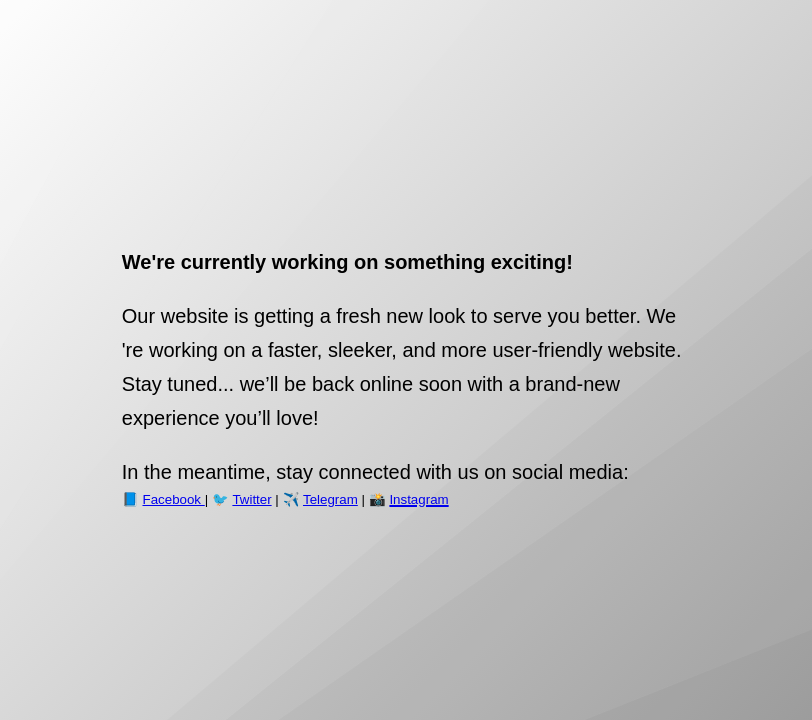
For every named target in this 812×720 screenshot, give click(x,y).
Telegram (330, 499)
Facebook (174, 499)
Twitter (251, 499)
